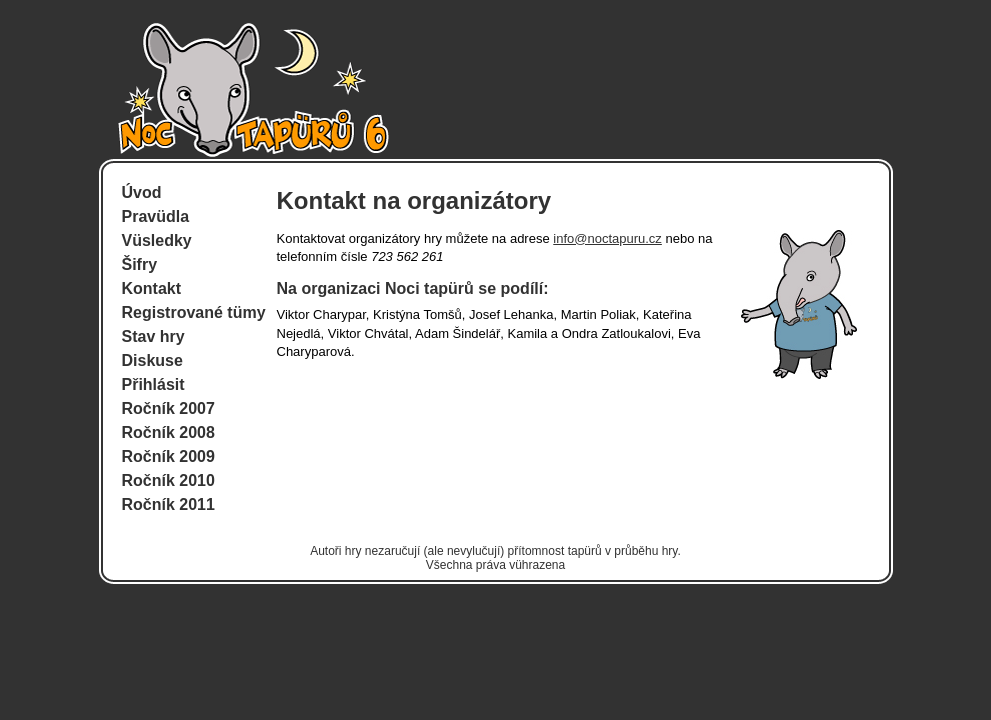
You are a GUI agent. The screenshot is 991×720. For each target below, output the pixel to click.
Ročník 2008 (168, 432)
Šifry (140, 264)
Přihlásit (153, 384)
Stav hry (153, 336)
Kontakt (152, 288)
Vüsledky (157, 240)
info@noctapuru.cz (607, 238)
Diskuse (152, 360)
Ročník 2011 (168, 504)
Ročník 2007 (168, 408)
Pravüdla (156, 216)
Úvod (142, 192)
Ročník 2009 (168, 456)
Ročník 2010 (168, 480)
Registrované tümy (194, 312)
